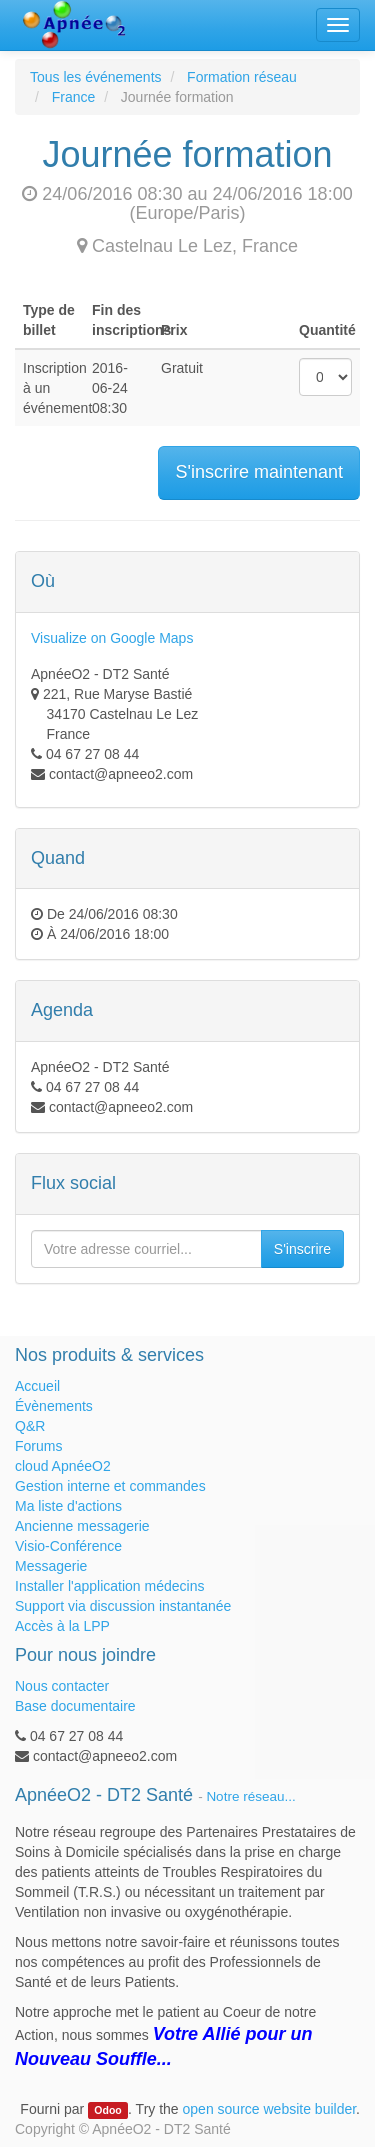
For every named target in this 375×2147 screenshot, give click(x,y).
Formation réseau (242, 77)
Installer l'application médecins (109, 1586)
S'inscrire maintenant (259, 472)
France (74, 97)
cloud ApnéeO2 (63, 1466)
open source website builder (270, 2109)
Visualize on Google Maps (112, 638)
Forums (38, 1446)
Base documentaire (75, 1706)
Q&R (30, 1426)
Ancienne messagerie (82, 1526)
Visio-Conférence (68, 1546)
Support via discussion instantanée (123, 1606)
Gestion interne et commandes (110, 1486)
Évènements (54, 1406)
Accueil (37, 1386)
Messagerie (51, 1566)
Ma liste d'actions (68, 1506)
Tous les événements (96, 77)
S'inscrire (302, 1249)
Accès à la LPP (62, 1626)
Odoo (107, 2110)
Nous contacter (62, 1686)
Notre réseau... (250, 1796)
